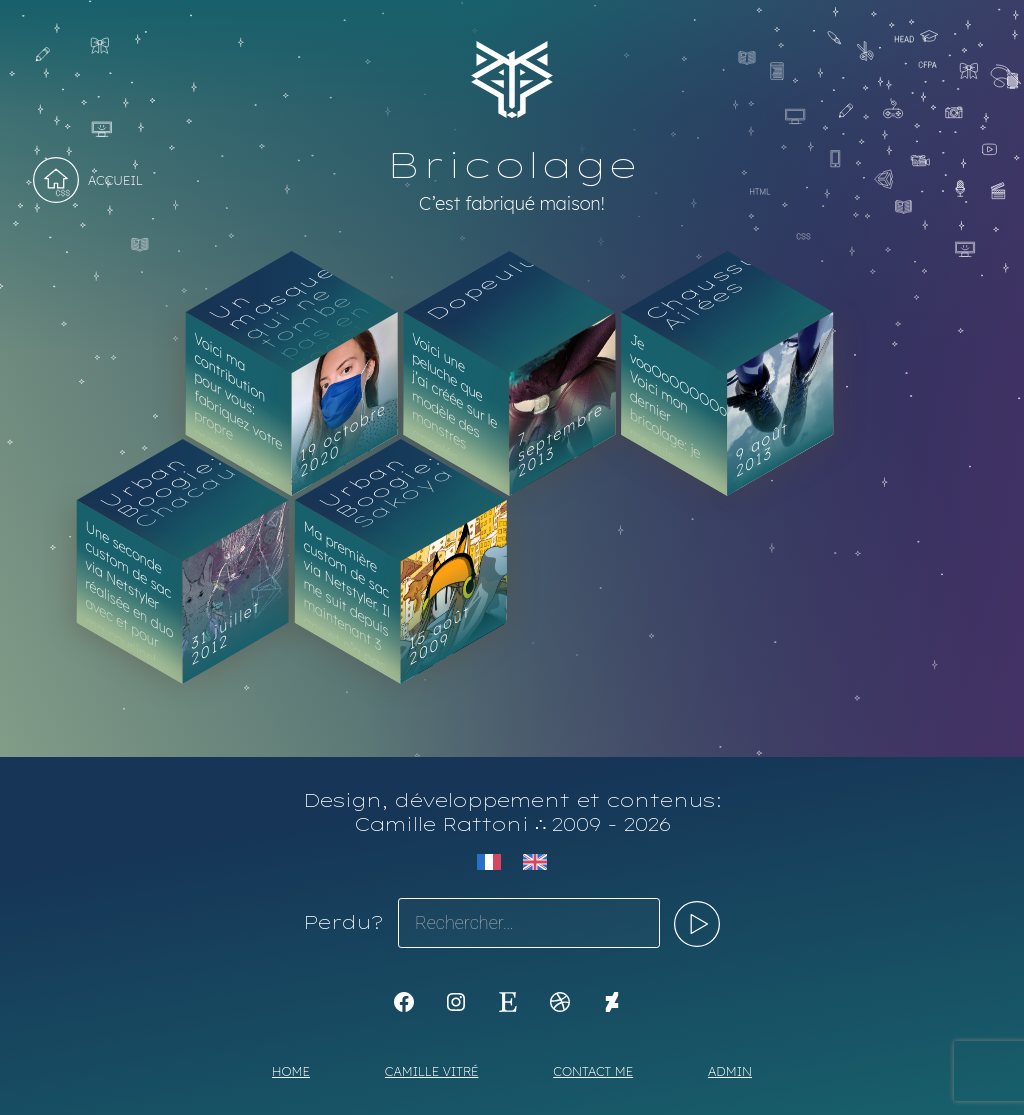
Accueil (115, 180)
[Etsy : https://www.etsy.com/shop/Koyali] (508, 1002)
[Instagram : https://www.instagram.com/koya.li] (456, 1002)
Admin (730, 1071)
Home (291, 1071)
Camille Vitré (432, 1071)
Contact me (593, 1071)
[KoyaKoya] (612, 1002)
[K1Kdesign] (404, 1002)
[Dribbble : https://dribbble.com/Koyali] (560, 1002)
